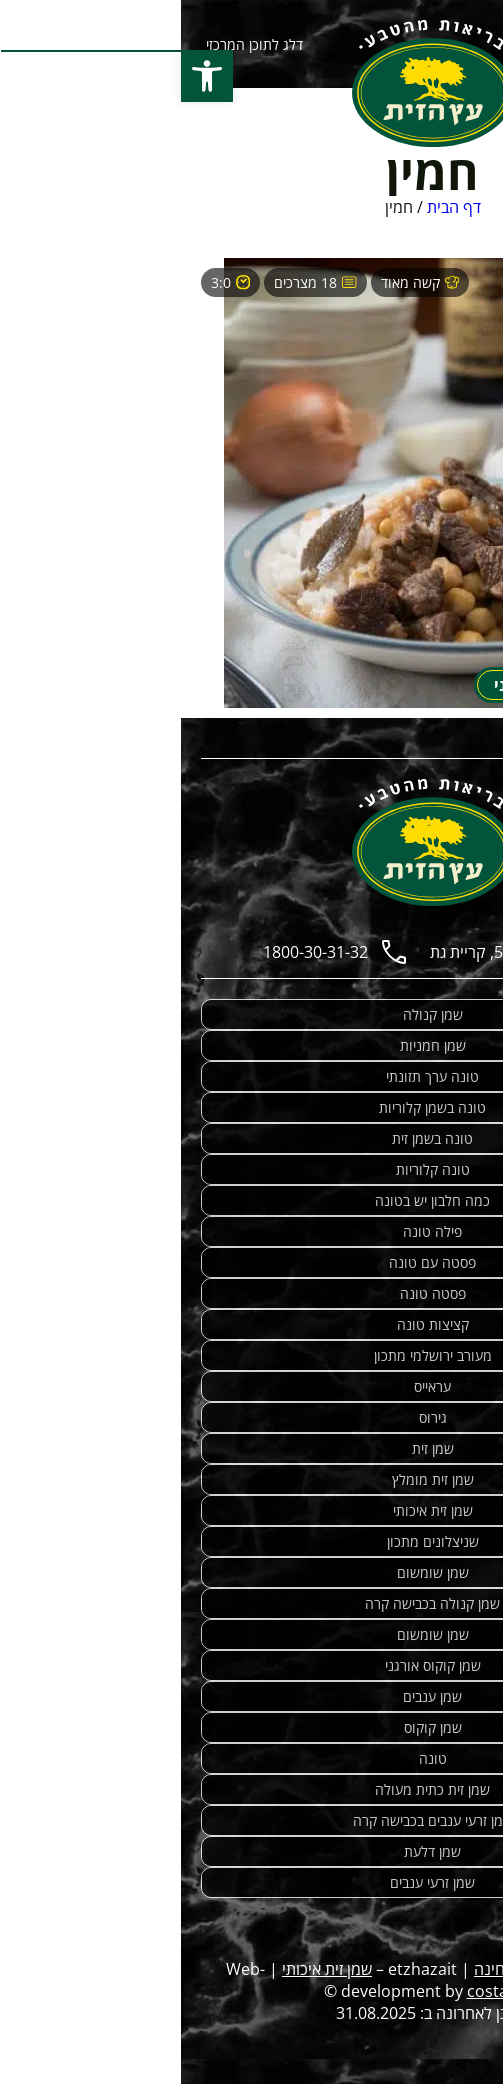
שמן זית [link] (252, 1448)
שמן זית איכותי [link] (252, 1510)
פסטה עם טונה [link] (251, 1262)
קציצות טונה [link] (252, 1324)
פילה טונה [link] (251, 1231)
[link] (252, 83)
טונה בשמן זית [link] (251, 1138)
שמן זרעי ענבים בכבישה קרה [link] (252, 1820)
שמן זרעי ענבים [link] (251, 1882)
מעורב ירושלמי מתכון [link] (252, 1355)
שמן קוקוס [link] (252, 1727)
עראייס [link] (251, 1386)
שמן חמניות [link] (252, 1045)
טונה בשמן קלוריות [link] (251, 1107)
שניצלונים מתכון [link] (252, 1541)
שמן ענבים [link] (251, 1696)
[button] (26, 76)
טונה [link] (252, 1758)
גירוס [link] (252, 1417)
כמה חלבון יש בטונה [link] (251, 1200)
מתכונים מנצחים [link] (404, 1969)
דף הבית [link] (273, 207)
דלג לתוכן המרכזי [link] (73, 44)
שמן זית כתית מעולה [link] (251, 1789)
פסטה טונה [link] (252, 1293)
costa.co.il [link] (323, 1991)
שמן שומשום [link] (252, 1572)
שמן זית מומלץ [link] (252, 1479)
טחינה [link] (313, 1969)
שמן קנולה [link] (252, 1014)
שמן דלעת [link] (251, 1851)
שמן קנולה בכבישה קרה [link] (251, 1603)
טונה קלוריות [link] (252, 1169)
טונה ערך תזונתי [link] (251, 1076)
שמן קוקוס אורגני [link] (252, 1665)
